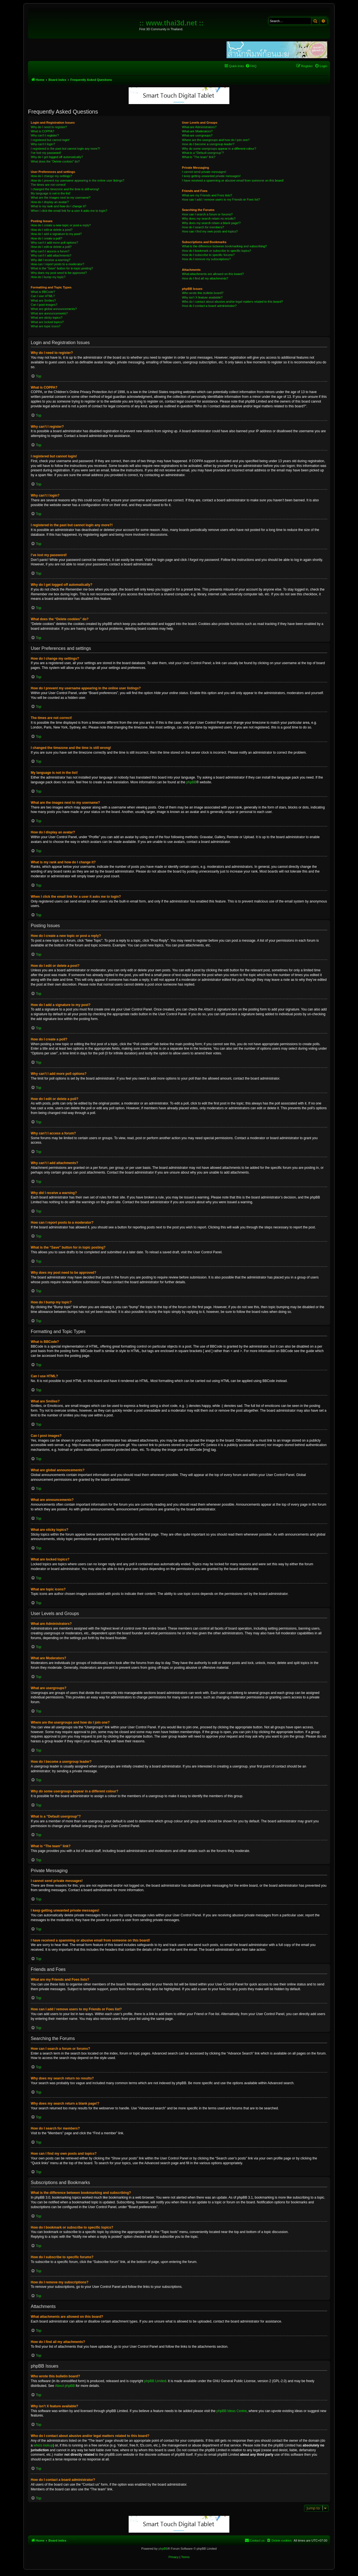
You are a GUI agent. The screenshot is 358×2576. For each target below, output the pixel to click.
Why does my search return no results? (208, 218)
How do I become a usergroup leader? (208, 144)
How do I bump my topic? (48, 277)
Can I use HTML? (43, 296)
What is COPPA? (42, 131)
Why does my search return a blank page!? (211, 223)
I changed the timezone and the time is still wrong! (65, 189)
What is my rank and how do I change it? (58, 206)
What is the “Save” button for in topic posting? (62, 268)
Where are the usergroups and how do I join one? (216, 140)
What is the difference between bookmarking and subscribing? (224, 246)
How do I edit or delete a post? (51, 229)
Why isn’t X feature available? (202, 297)
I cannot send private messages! (204, 171)
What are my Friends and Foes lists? (207, 195)
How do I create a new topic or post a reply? (61, 225)
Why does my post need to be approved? (59, 272)
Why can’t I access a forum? (50, 251)
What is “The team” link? (198, 157)
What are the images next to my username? (60, 197)
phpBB (191, 782)
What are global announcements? (54, 309)
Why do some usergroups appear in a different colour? (219, 148)
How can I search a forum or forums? (207, 214)
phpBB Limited (155, 2381)
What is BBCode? (43, 291)
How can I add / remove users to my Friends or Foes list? (221, 199)
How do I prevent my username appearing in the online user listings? (77, 180)
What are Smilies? (43, 300)
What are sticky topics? (46, 317)
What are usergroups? (197, 135)
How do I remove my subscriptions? (206, 259)
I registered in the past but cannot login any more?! (65, 148)
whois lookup (43, 2445)
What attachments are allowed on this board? (213, 274)
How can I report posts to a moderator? (57, 264)
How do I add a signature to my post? (56, 234)
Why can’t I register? (45, 135)
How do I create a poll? (46, 238)
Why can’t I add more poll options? (54, 242)
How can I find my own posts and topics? (210, 231)
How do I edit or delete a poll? (51, 246)
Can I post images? (44, 304)
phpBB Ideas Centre (231, 2411)
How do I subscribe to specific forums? (208, 255)
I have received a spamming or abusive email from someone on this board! (233, 180)
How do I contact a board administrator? (209, 305)
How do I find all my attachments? (205, 278)
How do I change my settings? (51, 176)
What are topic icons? (45, 326)
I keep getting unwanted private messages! (211, 176)
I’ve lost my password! (46, 152)
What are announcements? (49, 313)
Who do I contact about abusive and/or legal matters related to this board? (232, 301)
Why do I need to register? (49, 127)
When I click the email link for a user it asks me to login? (69, 210)
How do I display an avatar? (50, 202)
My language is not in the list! (50, 193)
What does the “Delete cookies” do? (55, 161)
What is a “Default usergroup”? (203, 152)
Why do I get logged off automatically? (57, 157)
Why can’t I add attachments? (51, 255)
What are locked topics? (47, 322)
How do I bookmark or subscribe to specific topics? (216, 250)
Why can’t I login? (43, 144)
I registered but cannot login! (50, 140)
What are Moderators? (197, 131)
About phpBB (65, 2386)
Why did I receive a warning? (50, 260)
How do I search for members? (203, 227)
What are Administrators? (199, 127)
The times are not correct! (48, 184)
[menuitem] (250, 66)
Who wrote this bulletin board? (202, 293)
